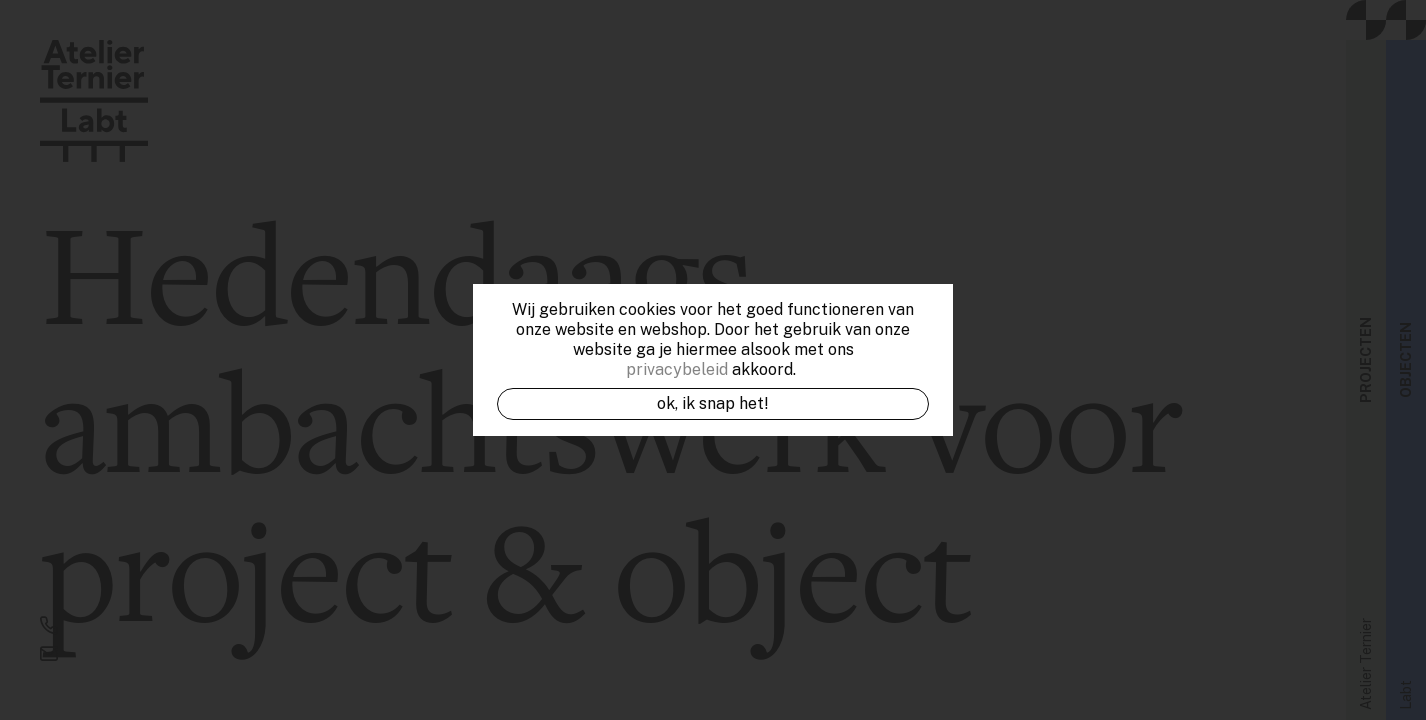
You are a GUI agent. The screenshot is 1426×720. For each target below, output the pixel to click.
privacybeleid (677, 369)
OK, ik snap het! (713, 403)
